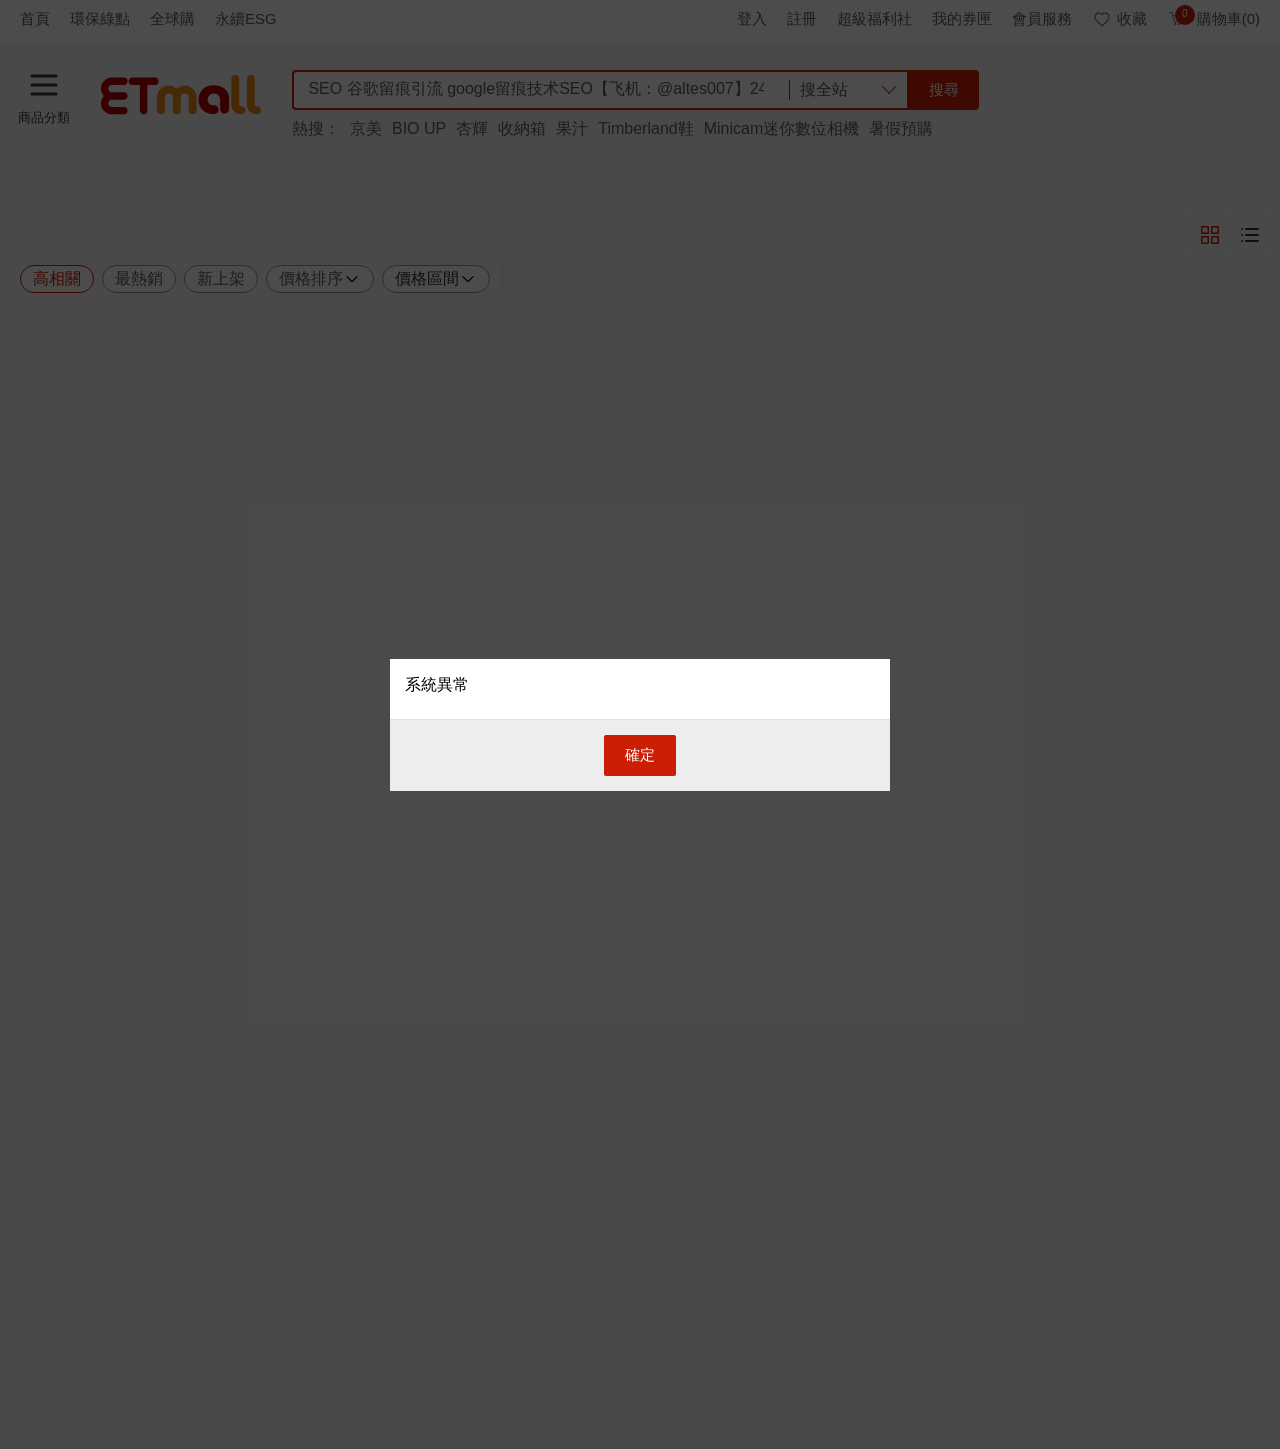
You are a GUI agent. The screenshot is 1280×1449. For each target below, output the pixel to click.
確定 (640, 754)
